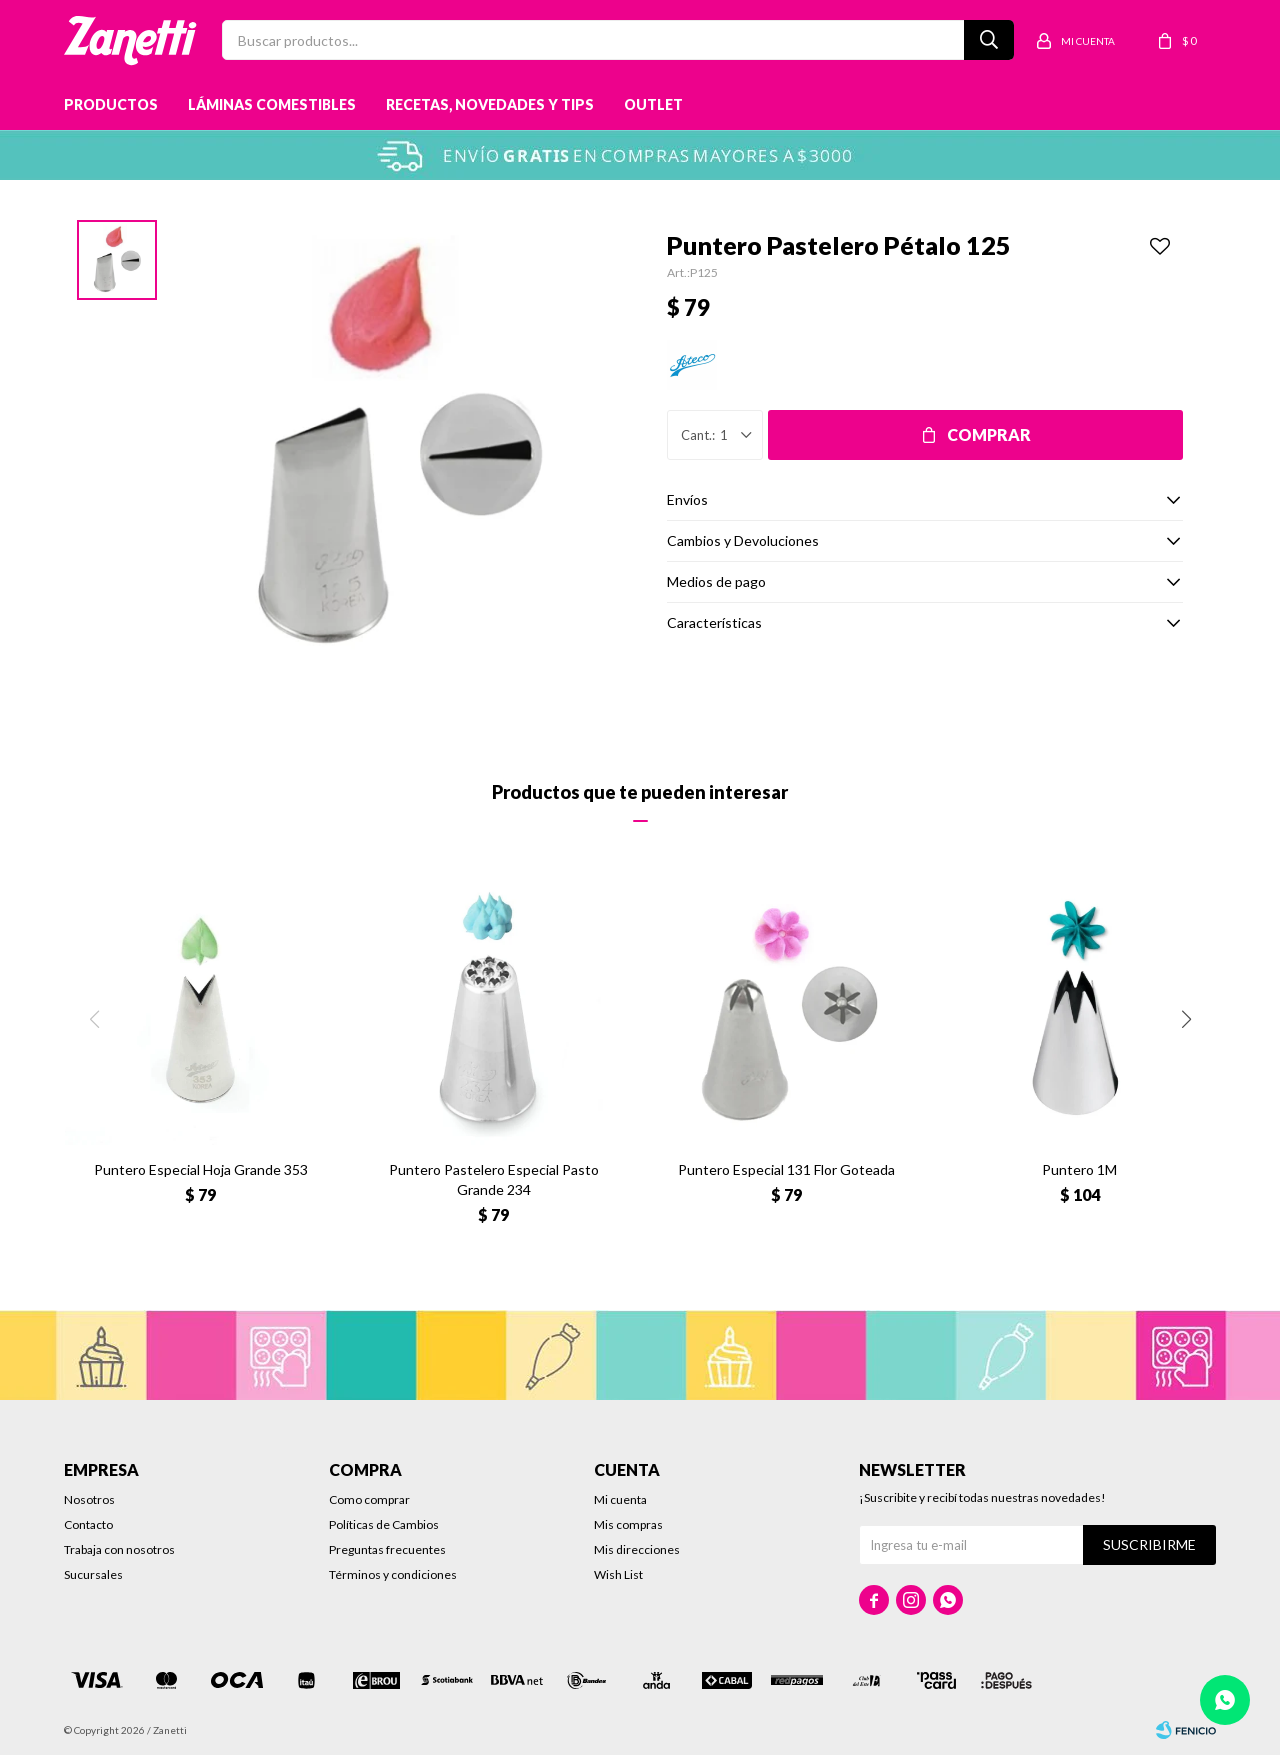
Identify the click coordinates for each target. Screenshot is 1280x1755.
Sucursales (93, 1574)
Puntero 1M (1079, 1169)
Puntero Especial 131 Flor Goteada (786, 1169)
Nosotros (89, 1499)
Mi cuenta (620, 1499)
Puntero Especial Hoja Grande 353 (201, 1169)
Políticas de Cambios (384, 1524)
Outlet (653, 104)
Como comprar (369, 1499)
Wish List (618, 1574)
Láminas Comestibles (272, 104)
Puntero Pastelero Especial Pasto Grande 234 (494, 1179)
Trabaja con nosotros (119, 1549)
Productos (111, 104)
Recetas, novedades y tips (490, 104)
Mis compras (628, 1524)
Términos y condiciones (393, 1574)
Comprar (989, 434)
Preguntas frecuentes (387, 1549)
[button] (1186, 1019)
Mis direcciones (637, 1549)
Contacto (88, 1524)
